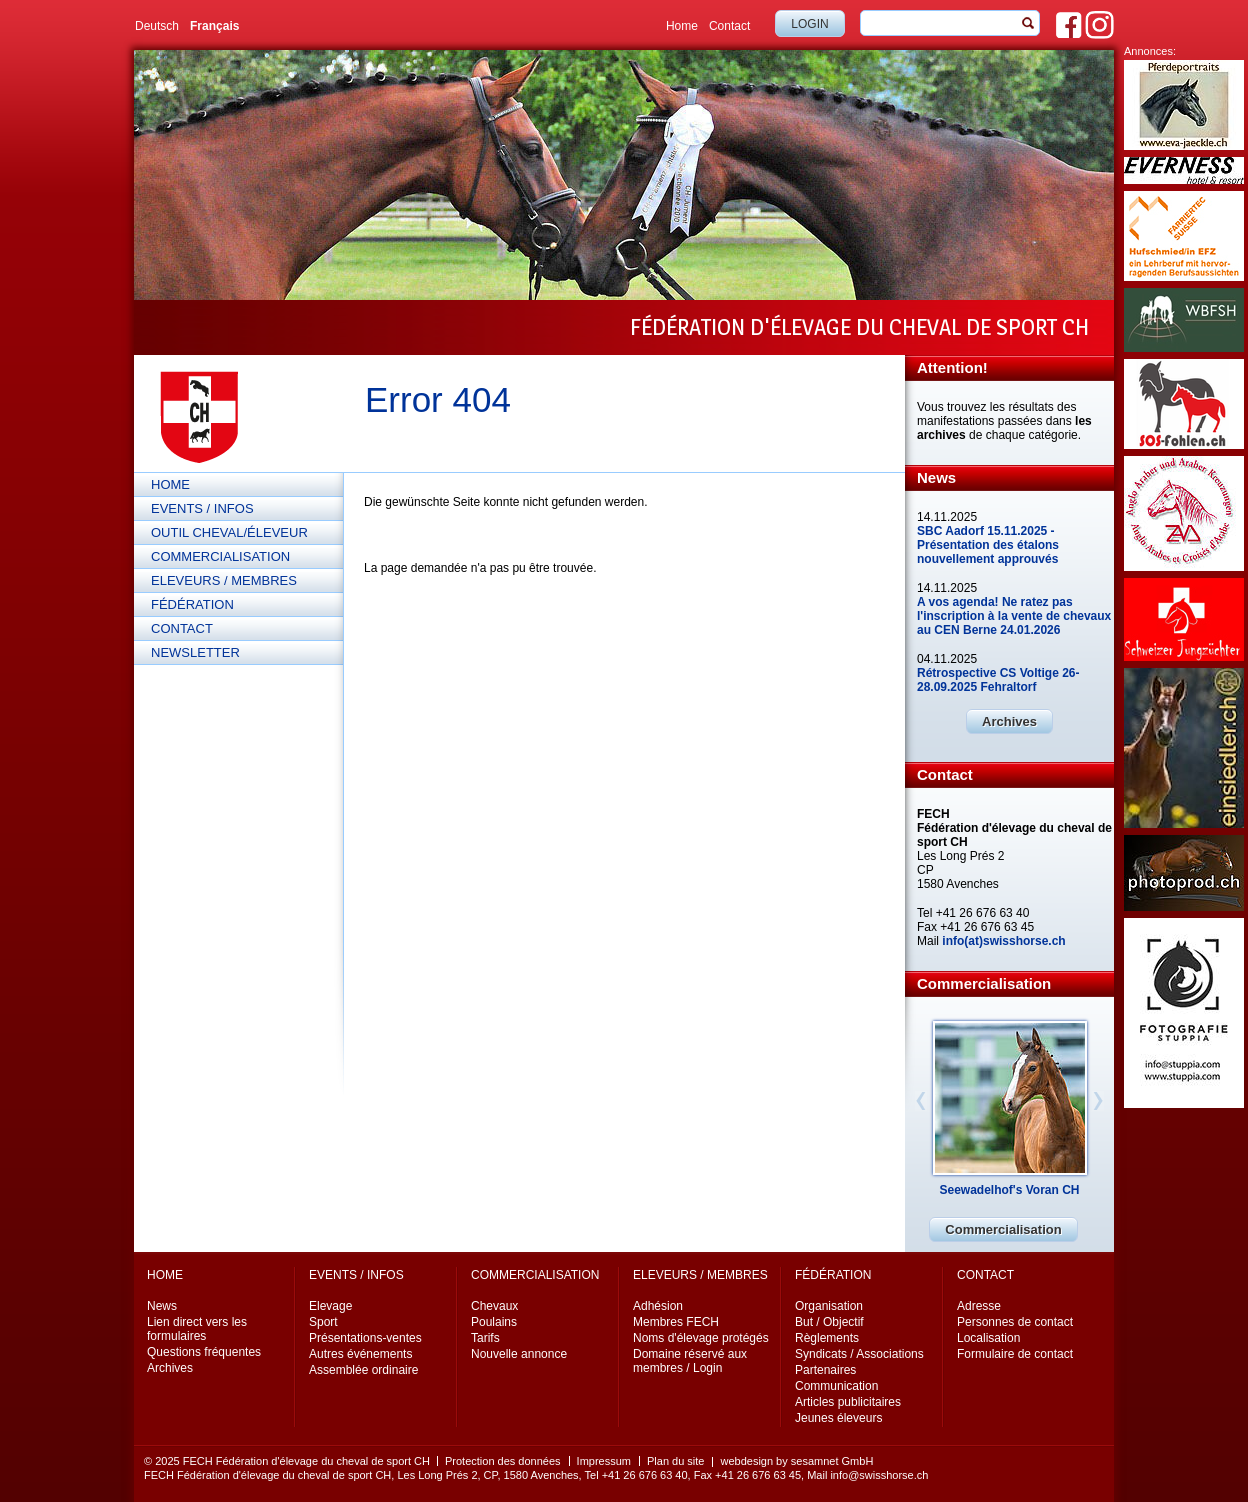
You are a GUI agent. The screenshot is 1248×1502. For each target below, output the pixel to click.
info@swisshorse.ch (879, 1475)
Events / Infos (202, 508)
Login (809, 24)
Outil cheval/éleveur (229, 532)
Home (682, 26)
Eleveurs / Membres (224, 580)
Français (214, 26)
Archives (1009, 721)
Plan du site (675, 1461)
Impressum (604, 1461)
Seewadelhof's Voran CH (1010, 1190)
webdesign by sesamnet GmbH (796, 1461)
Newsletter (195, 652)
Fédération (192, 604)
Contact (729, 26)
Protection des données (503, 1461)
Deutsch (157, 26)
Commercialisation (220, 556)
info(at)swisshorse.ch (1003, 941)
